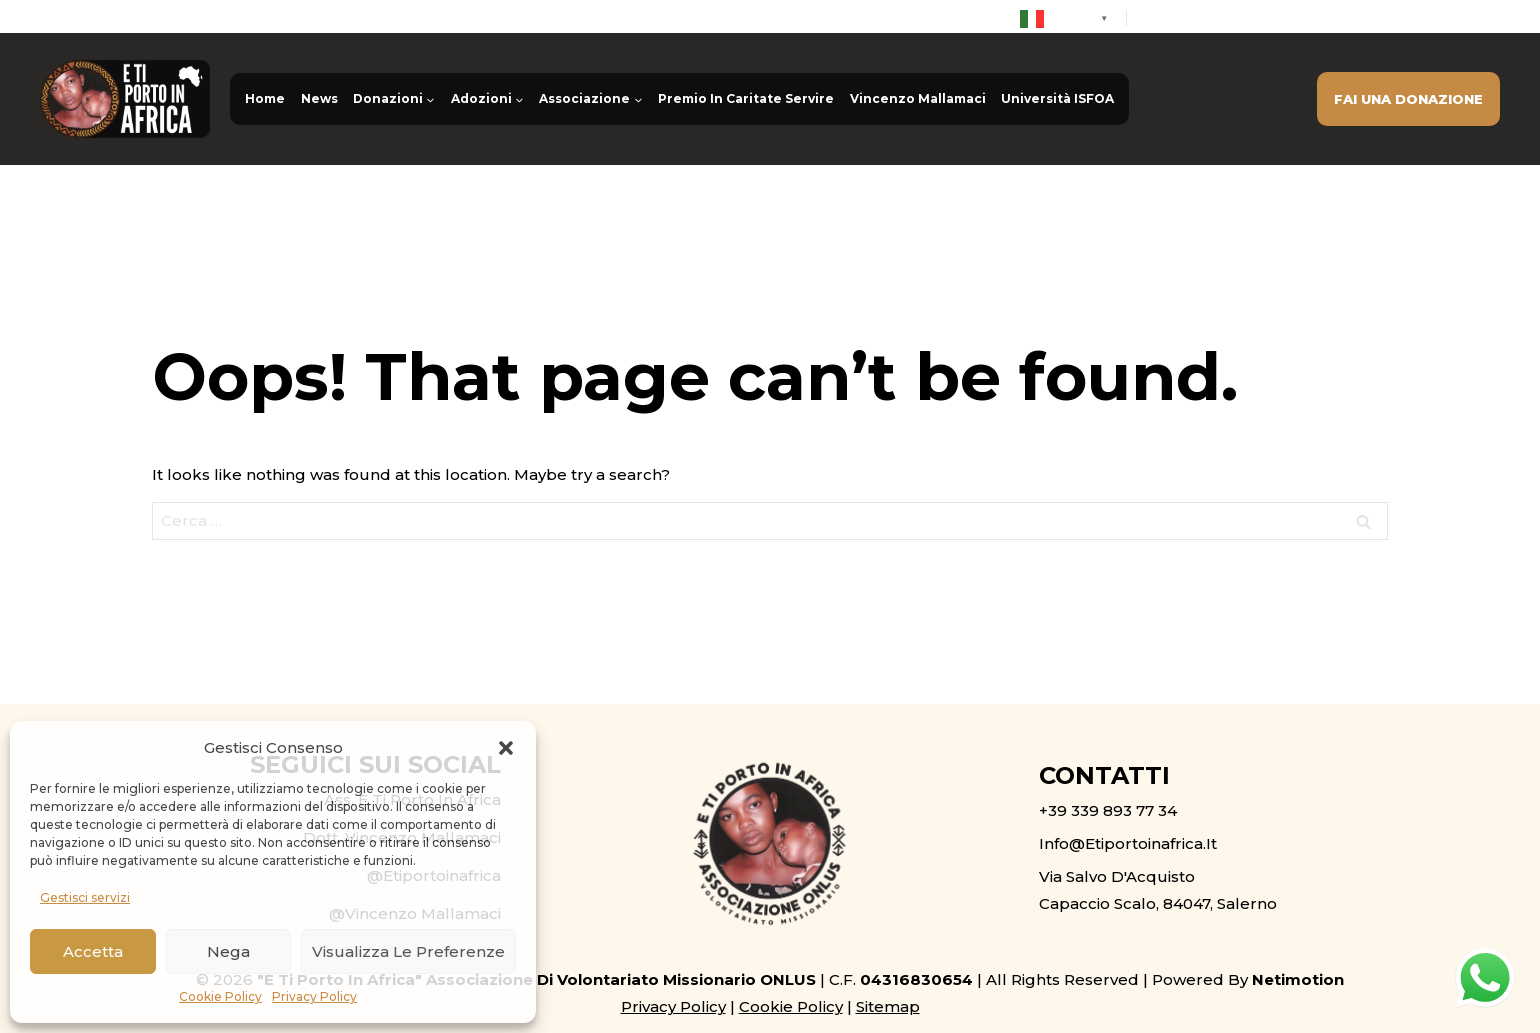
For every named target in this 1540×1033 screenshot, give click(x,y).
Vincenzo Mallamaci (918, 98)
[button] (506, 748)
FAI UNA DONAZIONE (1408, 99)
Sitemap (888, 1006)
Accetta (93, 951)
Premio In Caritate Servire (746, 98)
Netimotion (1298, 979)
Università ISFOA (1057, 98)
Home (265, 98)
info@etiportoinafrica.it (1413, 18)
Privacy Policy (314, 996)
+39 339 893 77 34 (1225, 18)
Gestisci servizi (85, 897)
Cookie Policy (220, 996)
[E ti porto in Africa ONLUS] (125, 99)
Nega (228, 951)
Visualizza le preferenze (408, 951)
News (319, 98)
